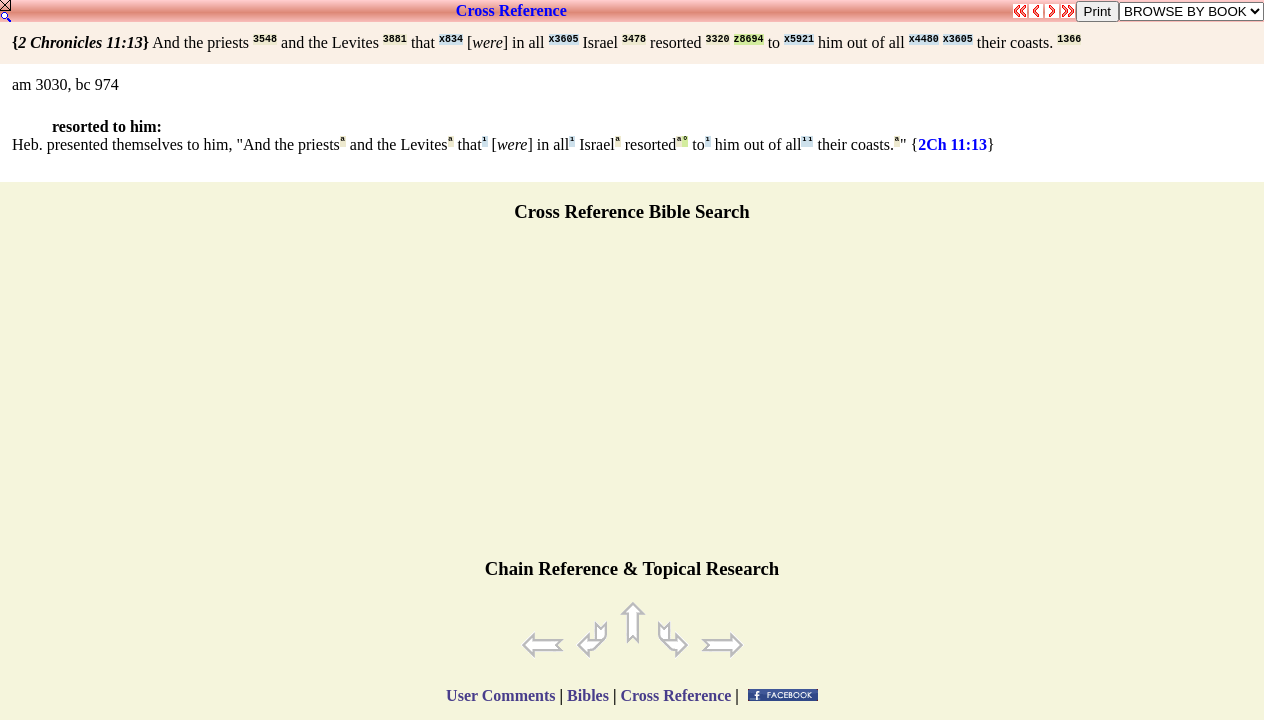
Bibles (588, 695)
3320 (718, 39)
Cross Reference (511, 10)
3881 (395, 39)
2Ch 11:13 (952, 144)
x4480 (924, 39)
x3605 (564, 39)
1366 (1069, 39)
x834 (451, 39)
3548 (265, 39)
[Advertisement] (632, 399)
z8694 (749, 39)
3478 (634, 39)
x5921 (799, 39)
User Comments (500, 695)
